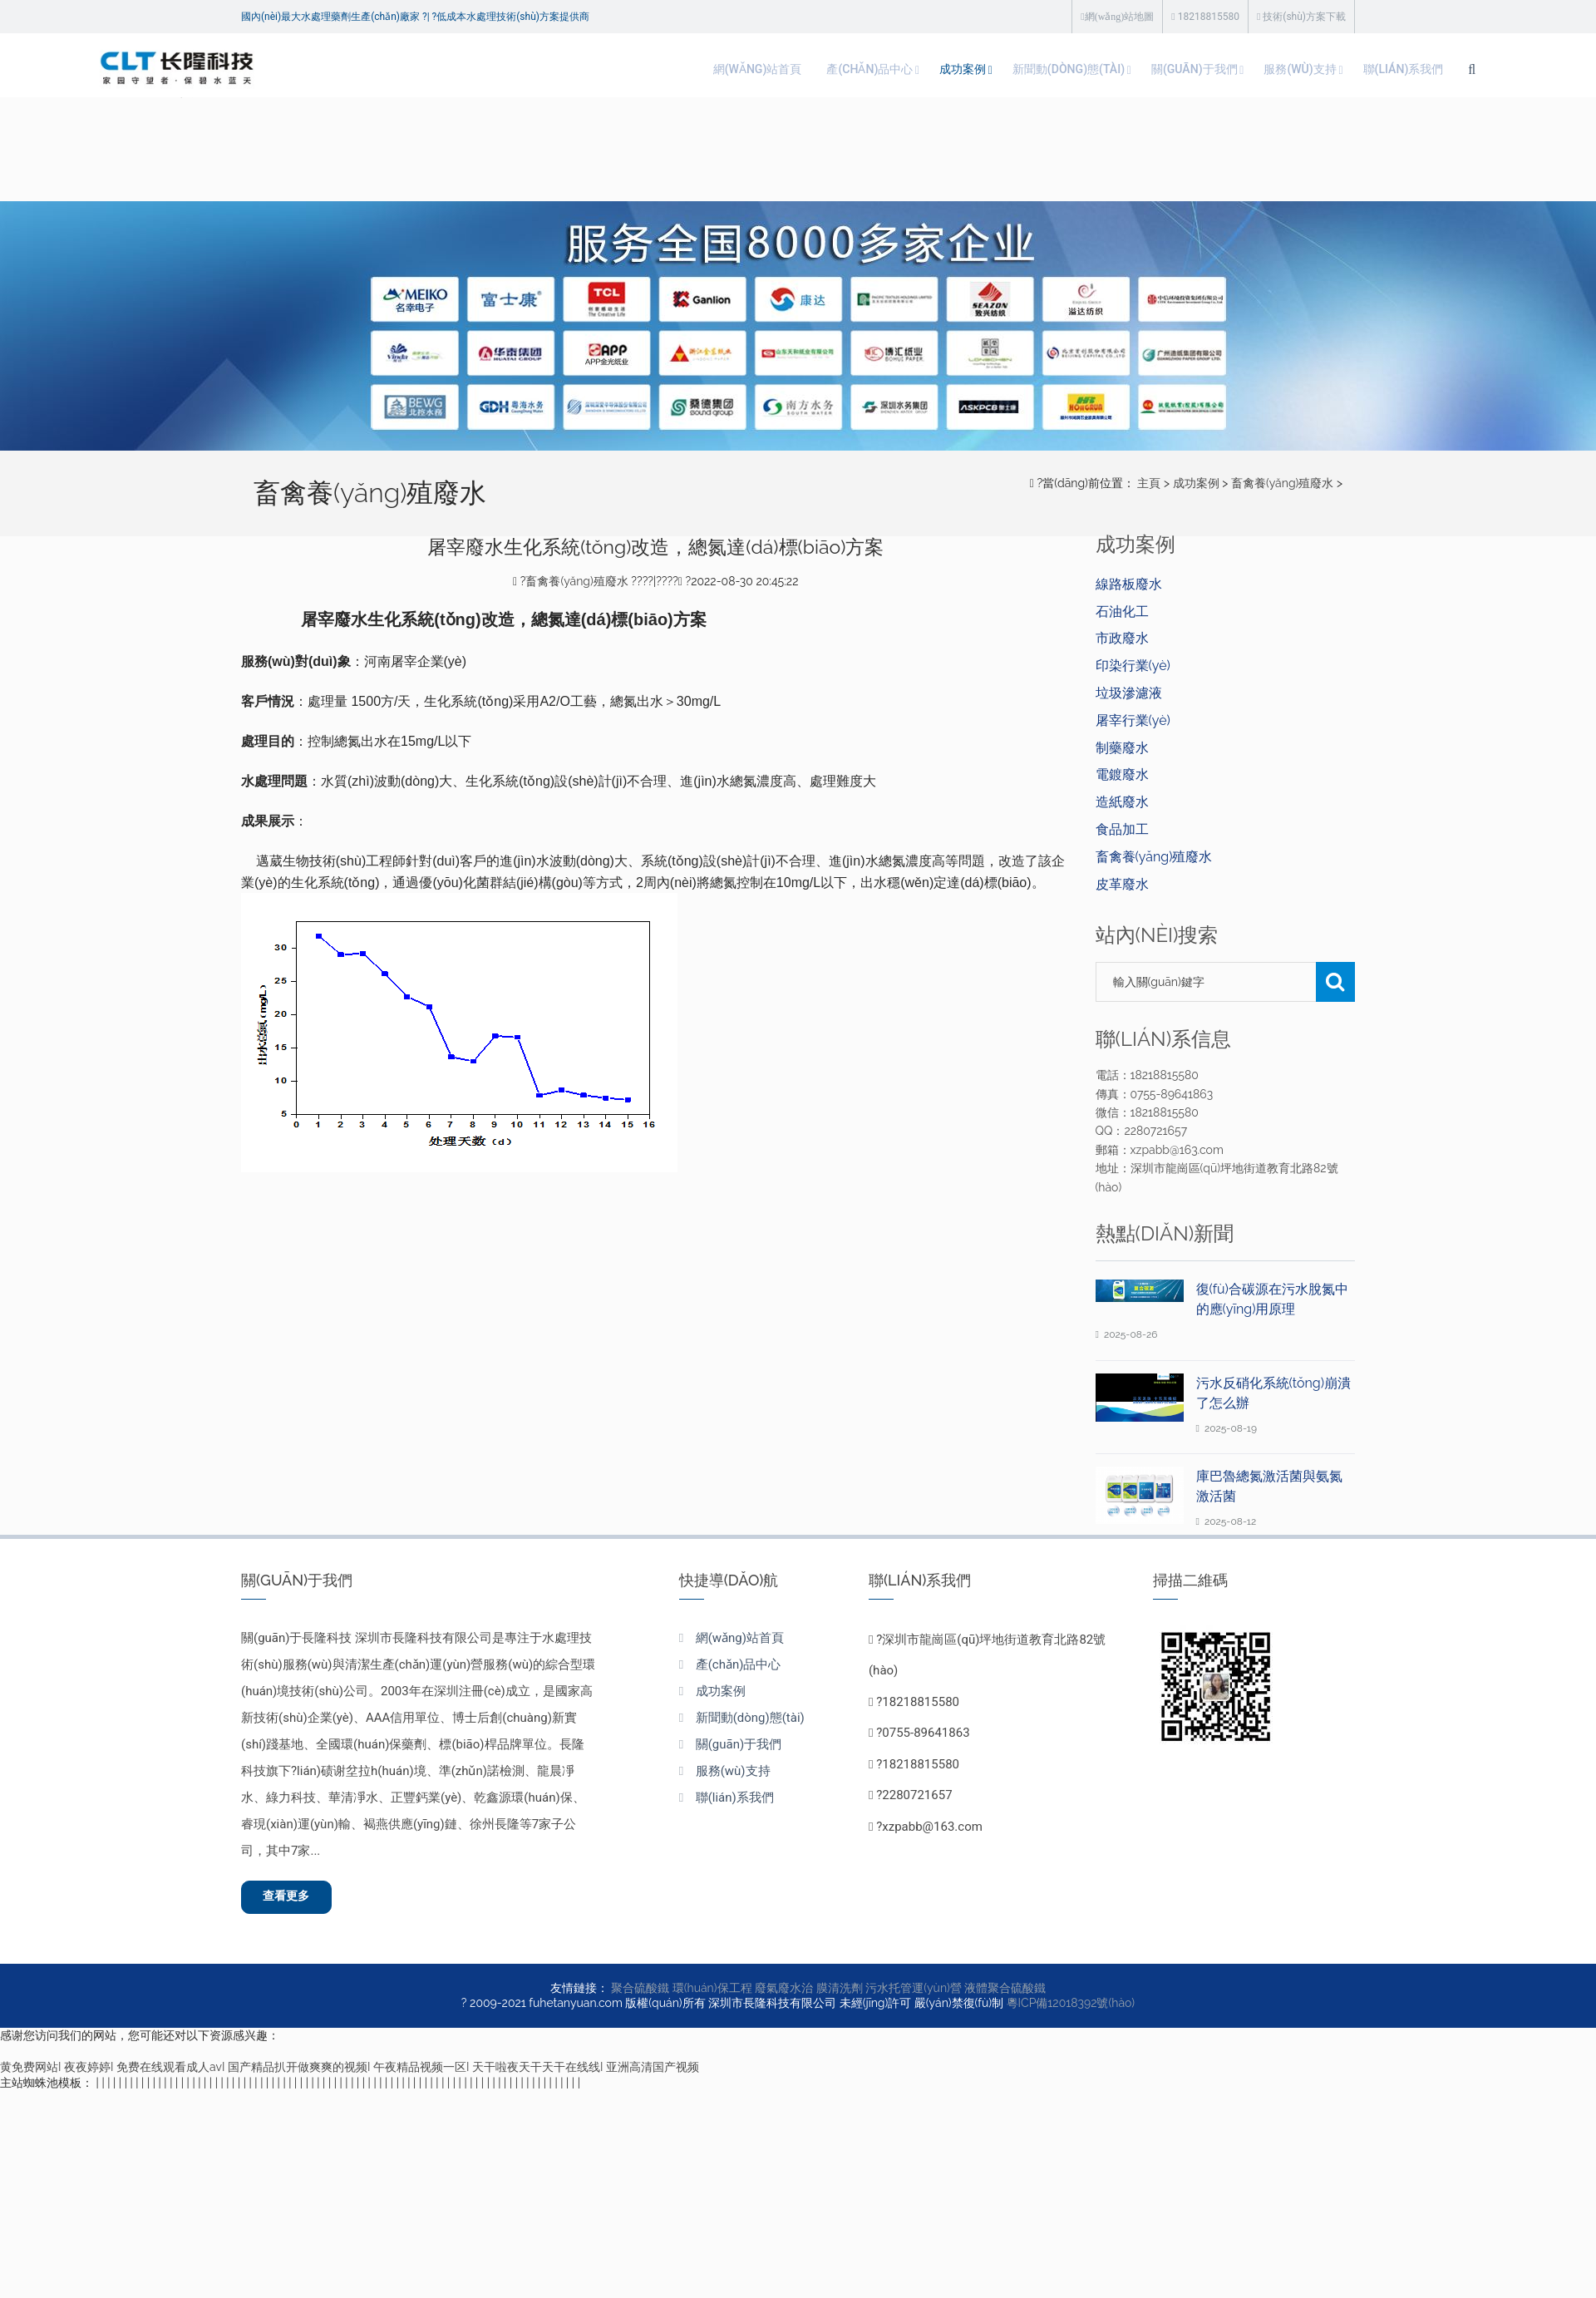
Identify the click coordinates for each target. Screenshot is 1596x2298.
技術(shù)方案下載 (1301, 16)
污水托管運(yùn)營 (913, 1993)
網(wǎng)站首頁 (528, 69)
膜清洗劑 (839, 1993)
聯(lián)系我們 (1256, 69)
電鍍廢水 (1122, 774)
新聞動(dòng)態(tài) (878, 69)
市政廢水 (1122, 638)
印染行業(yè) (1133, 665)
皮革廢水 (1122, 884)
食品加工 (1122, 829)
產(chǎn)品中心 (652, 69)
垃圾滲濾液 (1129, 693)
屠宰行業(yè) (1133, 720)
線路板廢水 (1129, 584)
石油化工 (1122, 611)
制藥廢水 (1122, 748)
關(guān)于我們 (1020, 69)
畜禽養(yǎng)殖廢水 (1282, 483)
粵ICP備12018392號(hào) (1071, 2008)
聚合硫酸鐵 (640, 1993)
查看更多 (296, 1899)
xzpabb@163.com (932, 1826)
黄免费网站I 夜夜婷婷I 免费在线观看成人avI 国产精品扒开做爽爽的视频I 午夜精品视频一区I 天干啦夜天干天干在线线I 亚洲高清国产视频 (349, 2072)
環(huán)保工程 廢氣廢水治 (742, 1993)
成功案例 (758, 69)
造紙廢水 (1122, 802)
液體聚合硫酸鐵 (1005, 1993)
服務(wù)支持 (1139, 69)
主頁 (1148, 483)
